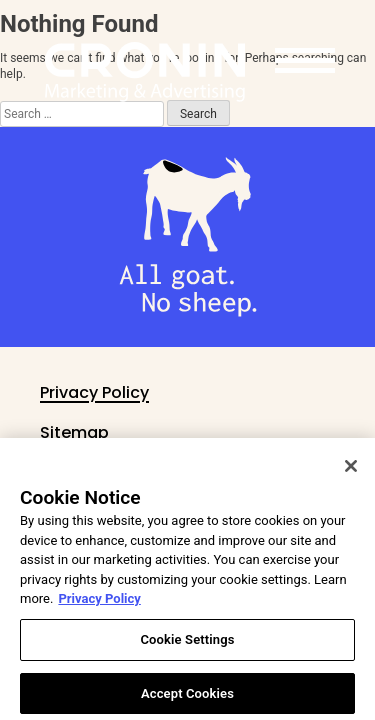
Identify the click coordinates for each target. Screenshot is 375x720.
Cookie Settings (187, 650)
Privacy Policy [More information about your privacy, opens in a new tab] (99, 609)
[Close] (351, 477)
